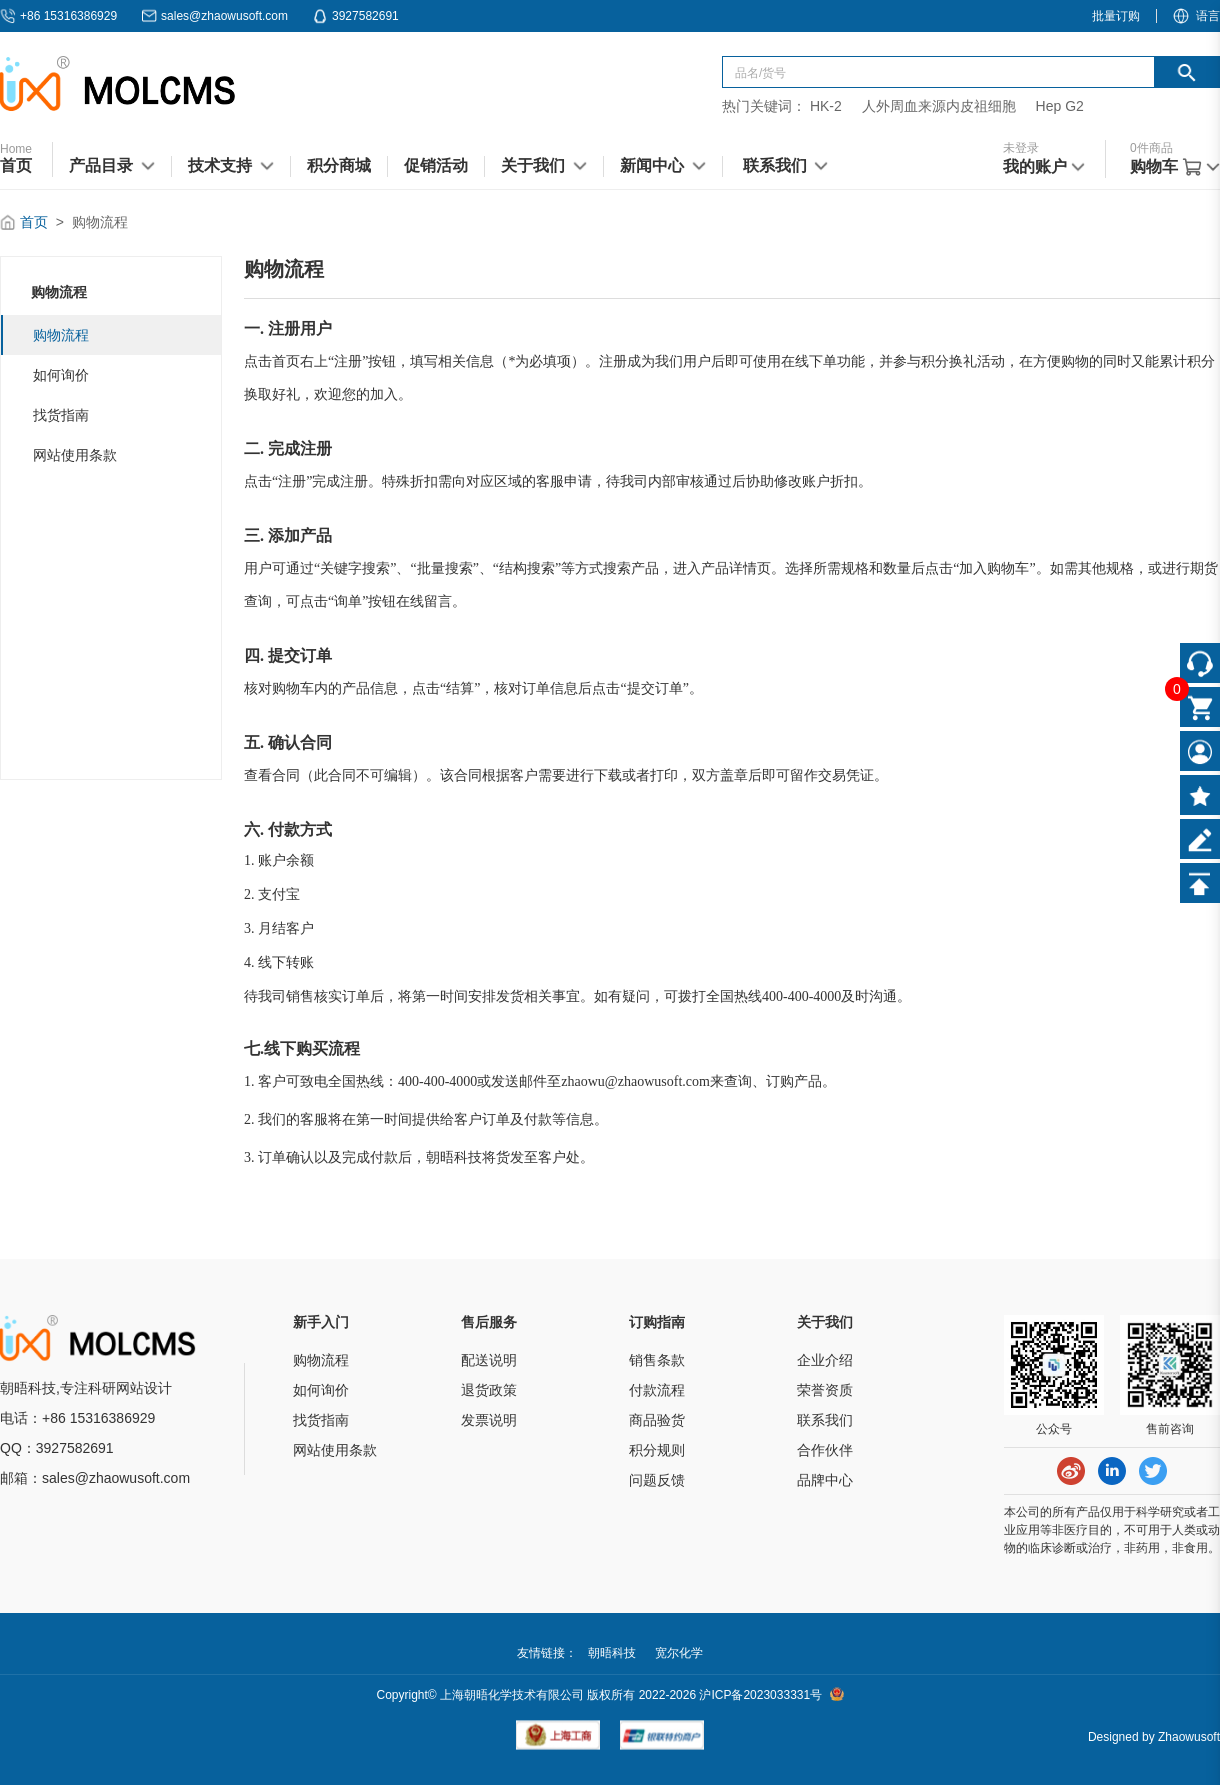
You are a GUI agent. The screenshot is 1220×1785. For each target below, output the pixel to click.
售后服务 (489, 1322)
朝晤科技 (612, 1653)
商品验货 (657, 1420)
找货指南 (61, 415)
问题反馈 (657, 1480)
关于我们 (825, 1322)
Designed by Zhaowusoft (1154, 1737)
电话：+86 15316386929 (77, 1418)
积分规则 (657, 1450)
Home (16, 149)
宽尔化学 (679, 1653)
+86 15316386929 (58, 16)
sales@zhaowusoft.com (214, 16)
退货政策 (489, 1390)
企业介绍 (825, 1360)
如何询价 (61, 375)
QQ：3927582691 (57, 1448)
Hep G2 (1060, 106)
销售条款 (657, 1360)
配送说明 (489, 1360)
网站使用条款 (75, 455)
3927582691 (355, 16)
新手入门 (321, 1322)
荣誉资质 (825, 1390)
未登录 (1021, 148)
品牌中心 (825, 1480)
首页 (34, 222)
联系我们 (825, 1420)
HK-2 (826, 106)
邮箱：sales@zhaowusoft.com (95, 1478)
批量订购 (1116, 16)
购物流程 (61, 335)
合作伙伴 (825, 1450)
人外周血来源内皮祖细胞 (939, 106)
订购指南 (657, 1322)
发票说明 (489, 1420)
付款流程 (657, 1390)
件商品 (1151, 148)
